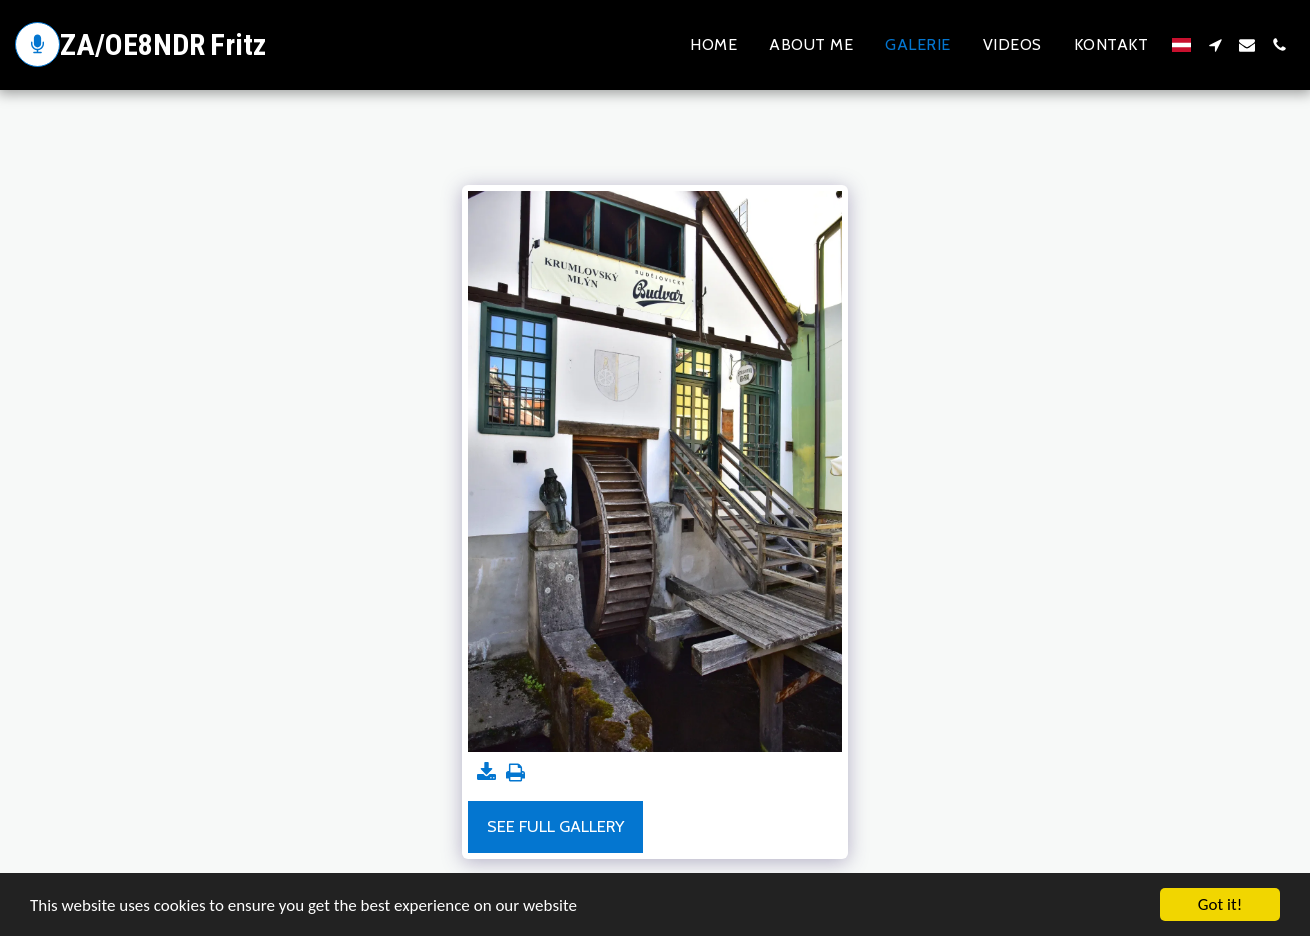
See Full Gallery (555, 826)
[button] (1215, 45)
